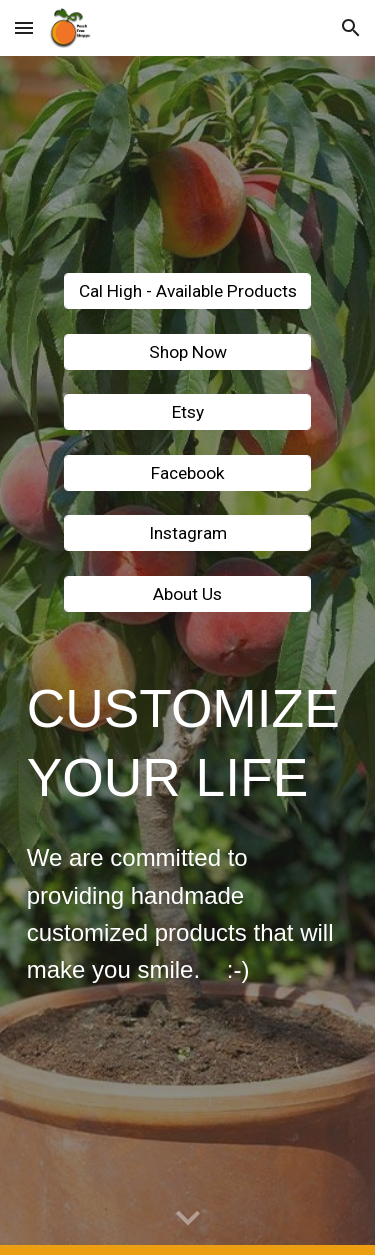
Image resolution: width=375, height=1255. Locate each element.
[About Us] (187, 594)
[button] (24, 27)
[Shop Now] (187, 351)
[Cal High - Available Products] (187, 291)
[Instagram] (187, 533)
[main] (188, 742)
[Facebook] (187, 472)
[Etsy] (187, 412)
